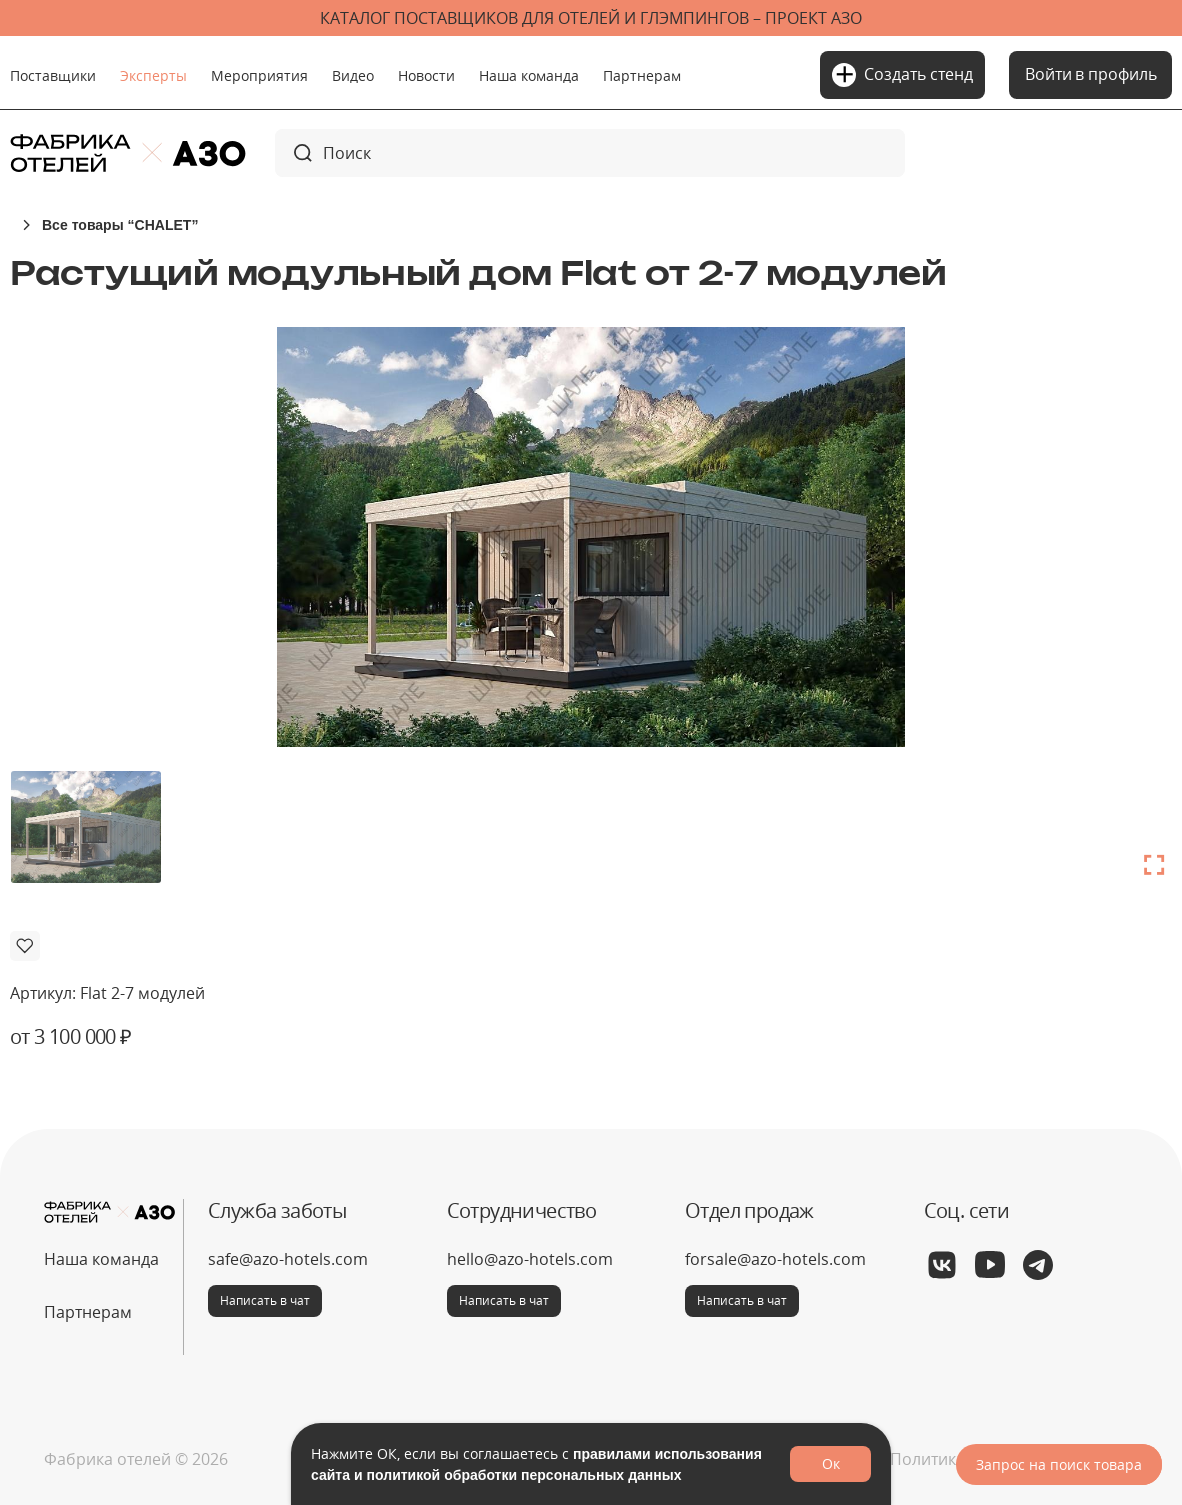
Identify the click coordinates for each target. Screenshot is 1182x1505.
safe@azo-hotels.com (288, 1259)
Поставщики (53, 75)
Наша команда (529, 75)
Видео (353, 75)
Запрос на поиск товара (1059, 1464)
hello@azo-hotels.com (530, 1259)
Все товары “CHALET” (120, 224)
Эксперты (153, 75)
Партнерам (642, 75)
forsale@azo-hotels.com (775, 1259)
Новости (426, 75)
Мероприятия (259, 75)
